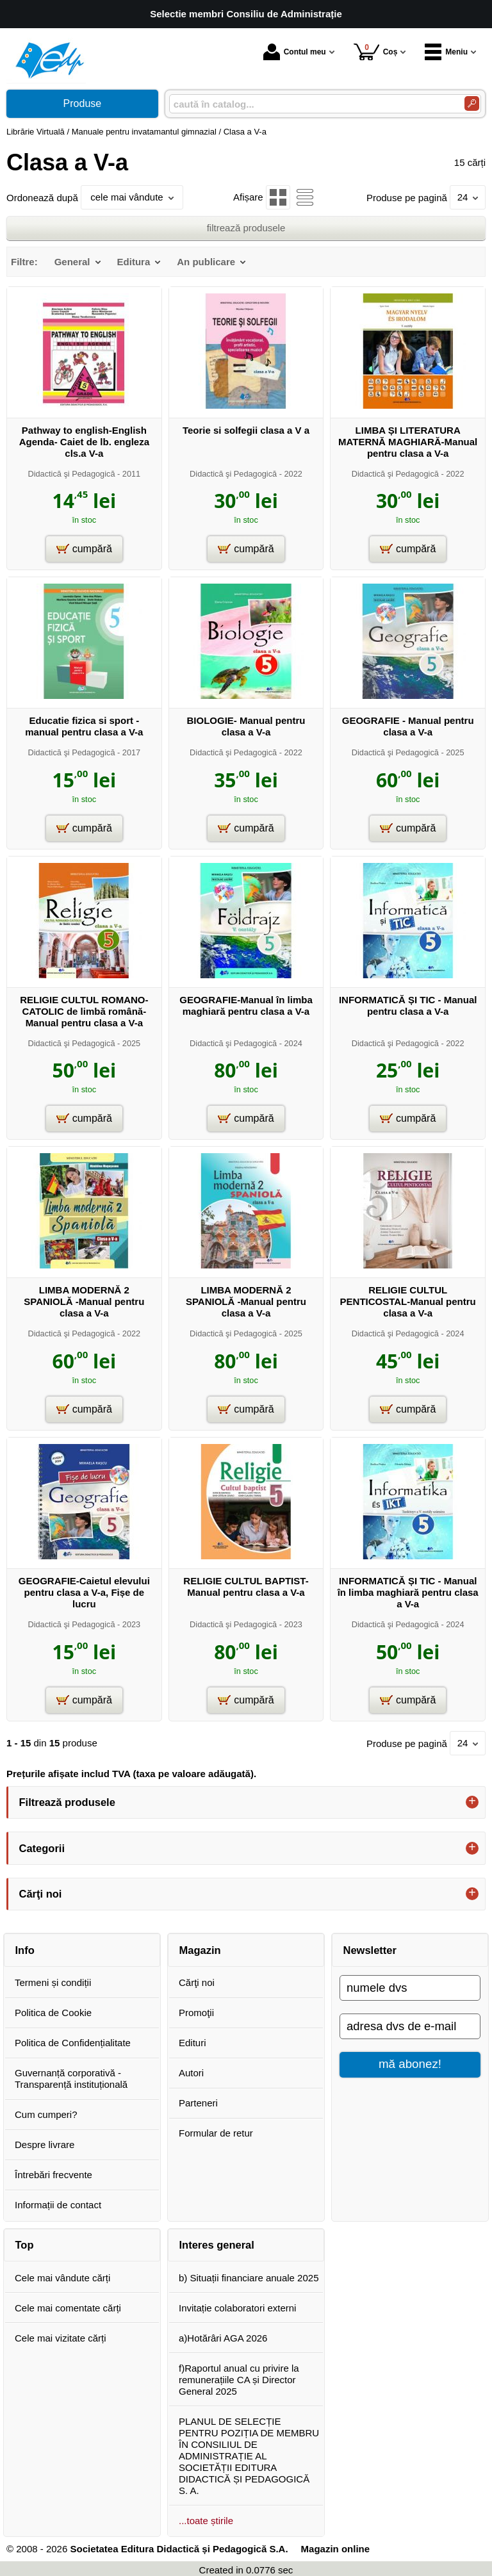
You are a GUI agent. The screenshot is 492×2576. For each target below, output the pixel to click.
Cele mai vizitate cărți (60, 2338)
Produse (82, 103)
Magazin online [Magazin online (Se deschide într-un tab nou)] (335, 2548)
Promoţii (196, 2012)
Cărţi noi (197, 1982)
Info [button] (25, 1950)
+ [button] (472, 1802)
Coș (376, 51)
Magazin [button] (200, 1950)
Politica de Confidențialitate (73, 2042)
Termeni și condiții (53, 1982)
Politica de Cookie (53, 2012)
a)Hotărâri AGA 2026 (223, 2338)
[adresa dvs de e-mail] (410, 2026)
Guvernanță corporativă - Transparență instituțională (71, 2078)
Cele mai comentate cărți (68, 2307)
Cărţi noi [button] (40, 1893)
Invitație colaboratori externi (237, 2307)
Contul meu (294, 52)
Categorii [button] (42, 1848)
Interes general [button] (216, 2245)
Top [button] (24, 2245)
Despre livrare (44, 2144)
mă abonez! (410, 2064)
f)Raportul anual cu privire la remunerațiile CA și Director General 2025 (239, 2380)
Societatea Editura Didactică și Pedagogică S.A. (179, 2548)
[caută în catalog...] (311, 104)
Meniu (446, 52)
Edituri (192, 2042)
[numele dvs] (410, 1988)
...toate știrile (206, 2520)
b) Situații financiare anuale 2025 (248, 2277)
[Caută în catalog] (471, 103)
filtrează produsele (246, 227)
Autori (191, 2072)
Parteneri (198, 2102)
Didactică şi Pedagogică (71, 474)
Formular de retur (216, 2133)
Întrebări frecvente (53, 2174)
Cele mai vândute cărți (62, 2277)
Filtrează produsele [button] (67, 1802)
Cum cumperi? (46, 2114)
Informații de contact (58, 2204)
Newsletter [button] (370, 1950)
